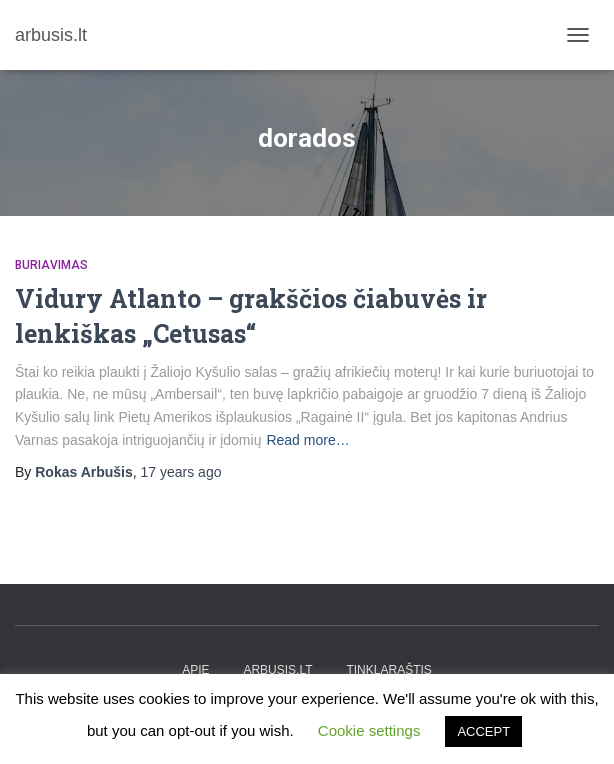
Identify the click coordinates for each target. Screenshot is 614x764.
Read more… (307, 440)
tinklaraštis (388, 670)
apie (195, 670)
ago (181, 472)
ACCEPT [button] (483, 731)
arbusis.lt (277, 670)
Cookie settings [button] (369, 730)
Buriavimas (51, 265)
